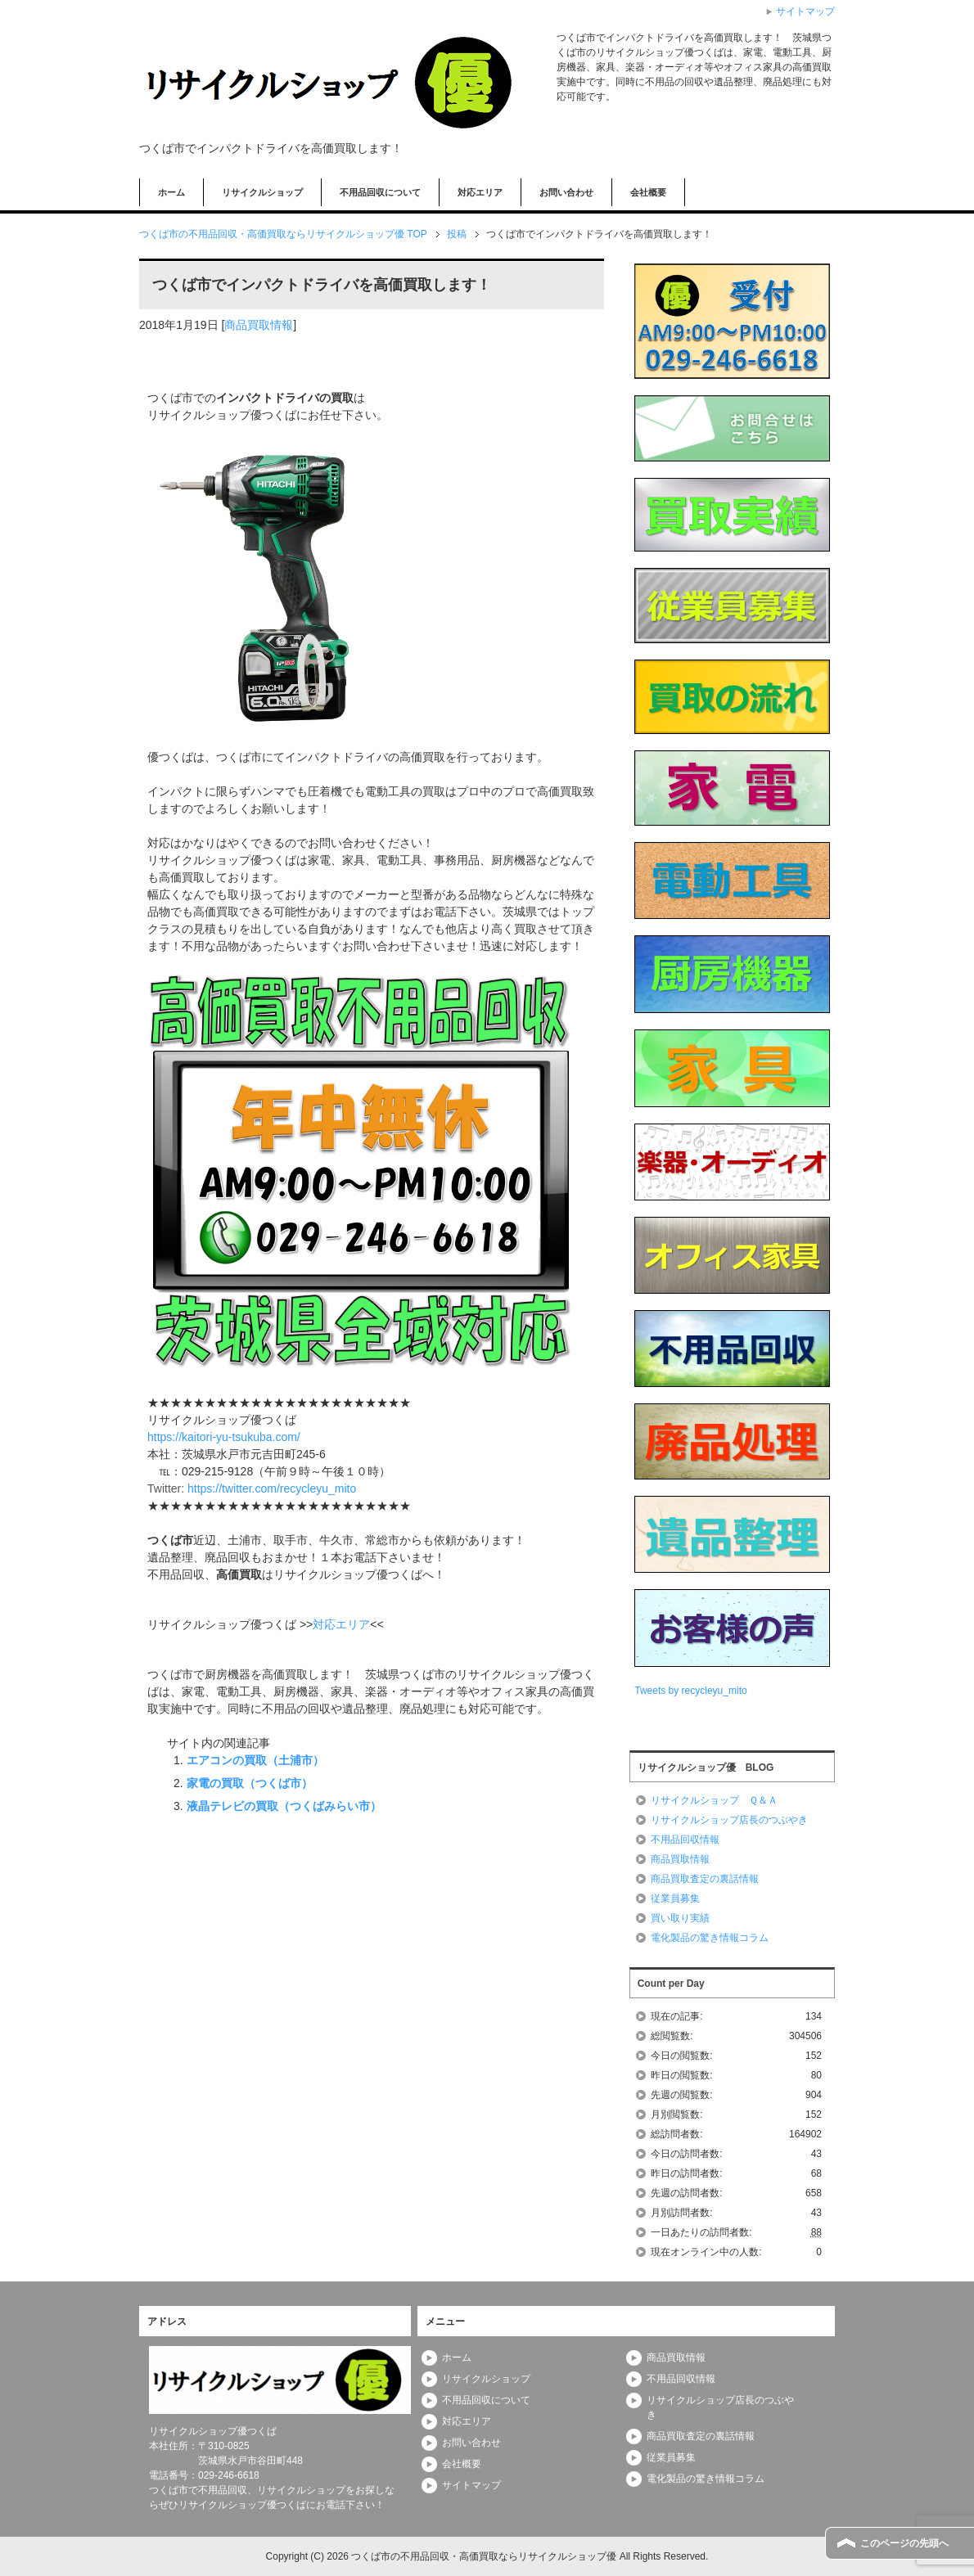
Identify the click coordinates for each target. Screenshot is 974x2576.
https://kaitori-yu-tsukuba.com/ (223, 1436)
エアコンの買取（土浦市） (255, 1760)
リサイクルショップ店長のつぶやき (729, 1820)
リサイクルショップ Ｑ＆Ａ (714, 1800)
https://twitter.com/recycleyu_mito (271, 1488)
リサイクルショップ (262, 192)
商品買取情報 (258, 324)
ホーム (171, 192)
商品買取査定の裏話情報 (705, 1879)
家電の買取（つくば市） (250, 1783)
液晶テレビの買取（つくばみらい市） (284, 1806)
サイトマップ (471, 2485)
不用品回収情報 (685, 1839)
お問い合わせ (566, 192)
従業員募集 (675, 1898)
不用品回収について (380, 192)
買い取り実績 (680, 1918)
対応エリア (480, 192)
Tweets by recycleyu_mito (690, 1690)
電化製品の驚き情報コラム (710, 1937)
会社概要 (648, 192)
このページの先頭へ (904, 2543)
